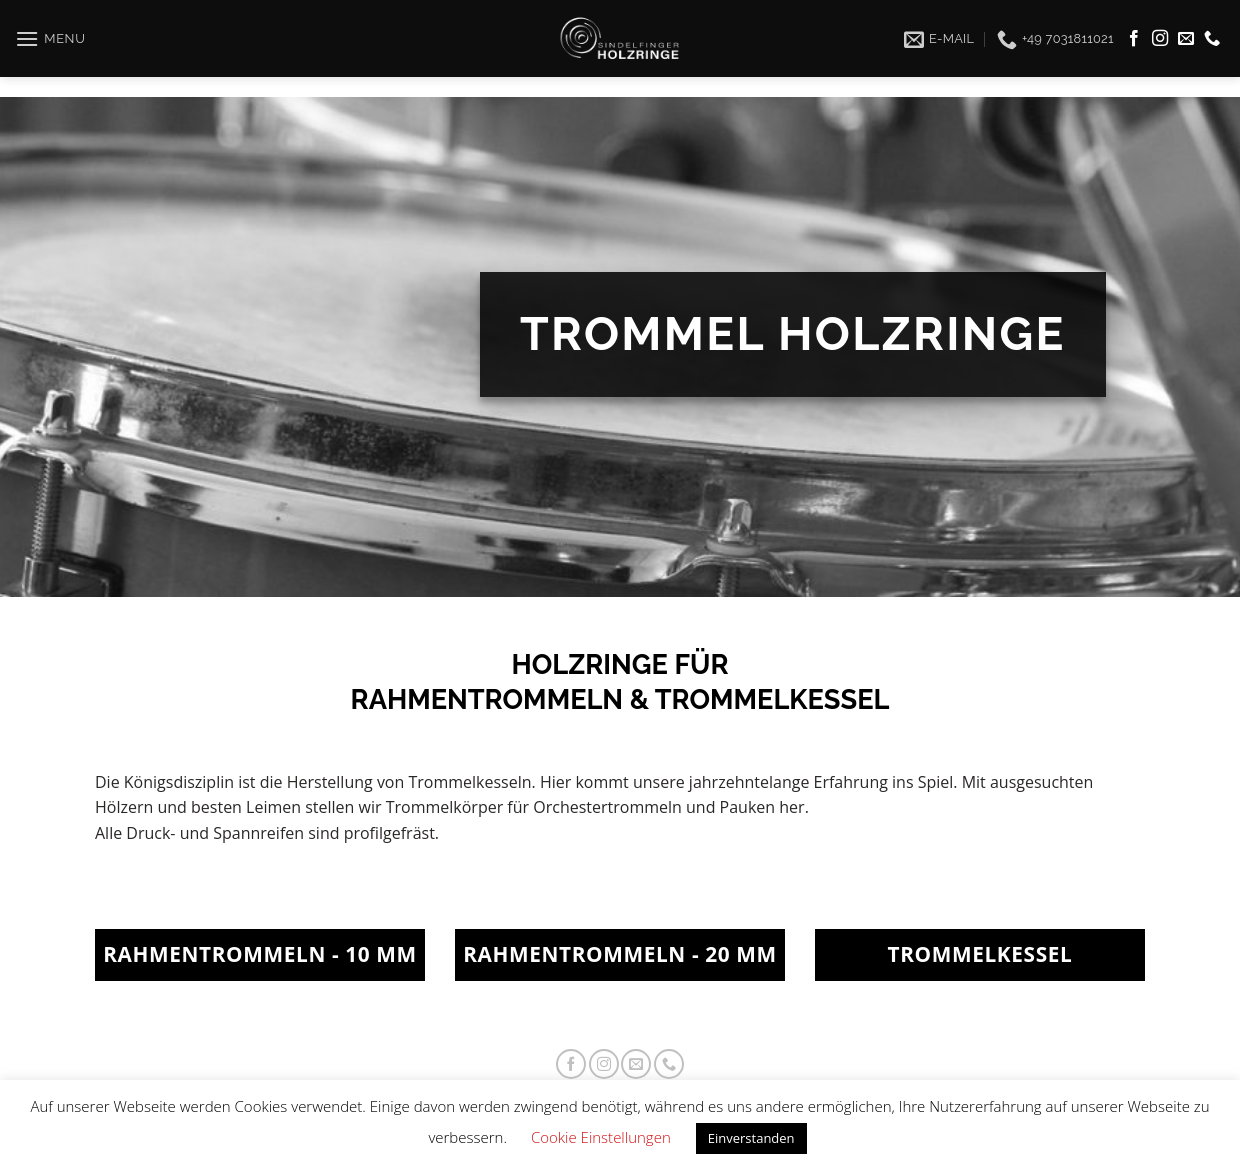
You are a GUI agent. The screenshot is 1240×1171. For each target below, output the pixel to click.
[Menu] (50, 28)
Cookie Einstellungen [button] (601, 1137)
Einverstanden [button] (751, 1138)
